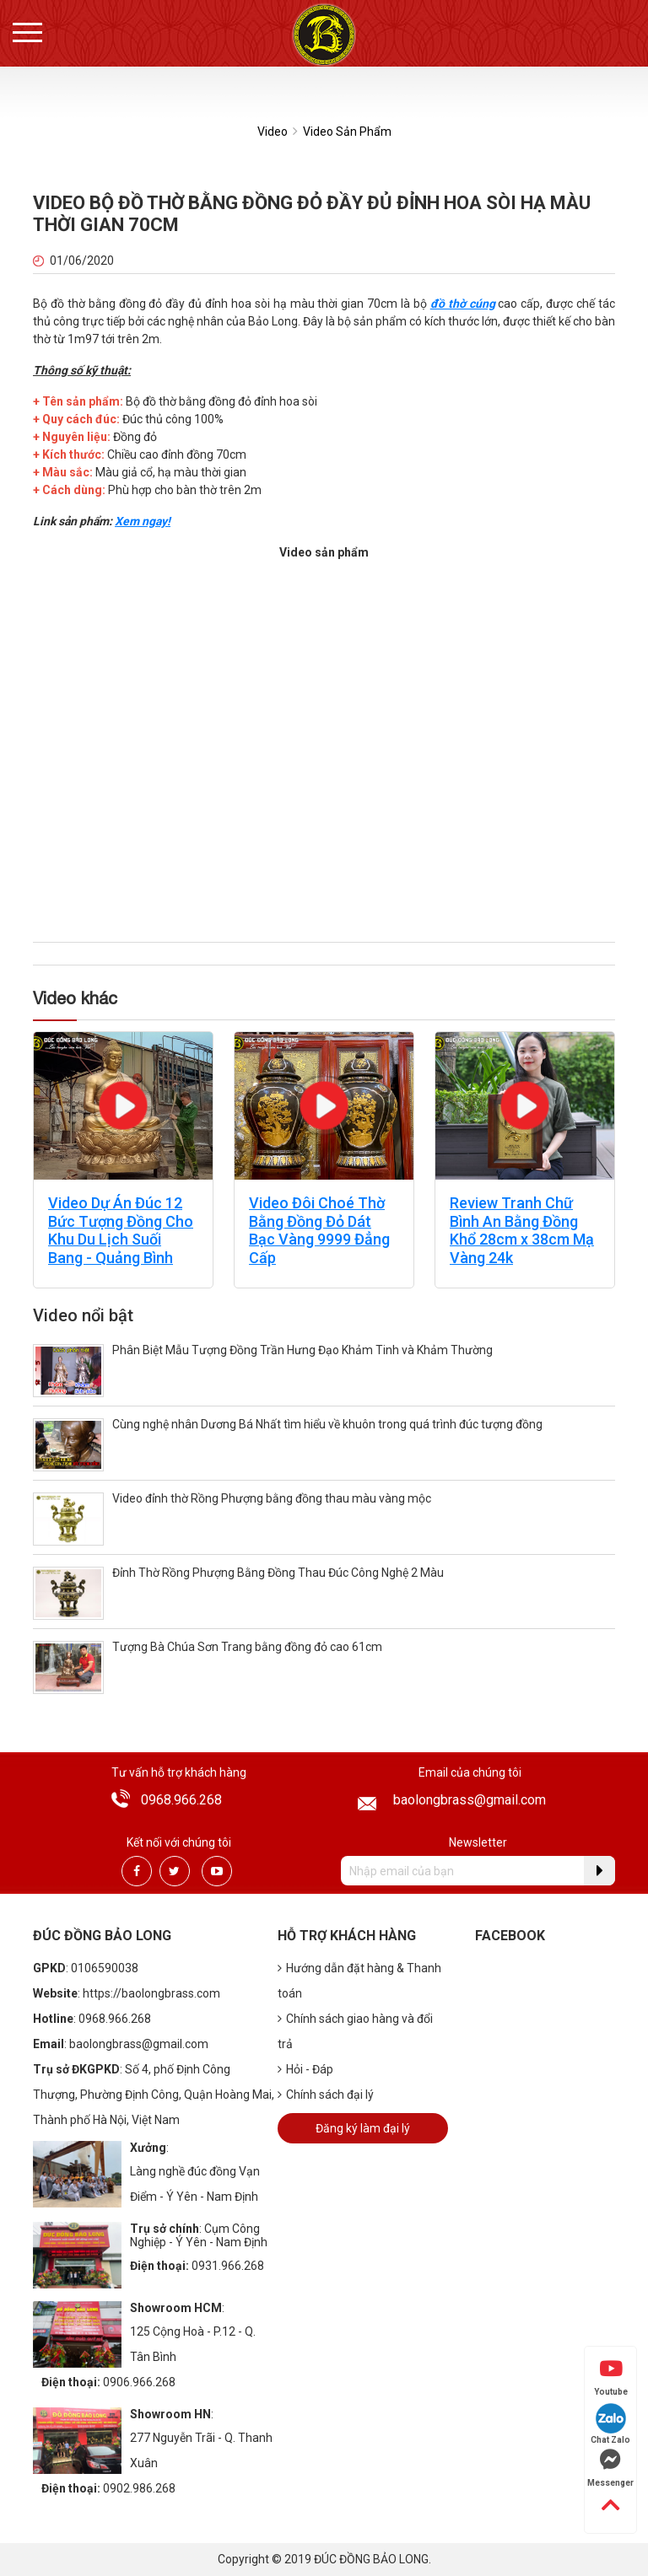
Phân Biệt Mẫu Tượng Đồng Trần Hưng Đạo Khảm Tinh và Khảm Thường (302, 1350)
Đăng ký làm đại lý (363, 2128)
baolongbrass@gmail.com (469, 1800)
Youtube (611, 2377)
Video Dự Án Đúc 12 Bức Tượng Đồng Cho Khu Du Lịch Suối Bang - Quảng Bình (120, 1230)
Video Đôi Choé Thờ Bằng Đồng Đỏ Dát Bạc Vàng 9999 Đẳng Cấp (319, 1230)
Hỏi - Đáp (305, 2069)
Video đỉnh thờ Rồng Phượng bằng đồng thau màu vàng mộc (271, 1498)
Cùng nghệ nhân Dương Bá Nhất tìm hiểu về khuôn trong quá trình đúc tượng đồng (327, 1424)
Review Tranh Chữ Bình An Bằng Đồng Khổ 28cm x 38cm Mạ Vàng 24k (522, 1230)
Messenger (610, 2468)
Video (272, 131)
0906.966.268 (139, 2382)
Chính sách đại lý (326, 2094)
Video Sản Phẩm (347, 131)
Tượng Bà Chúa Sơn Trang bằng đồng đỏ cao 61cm (247, 1647)
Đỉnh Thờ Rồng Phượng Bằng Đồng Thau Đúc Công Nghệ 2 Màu (278, 1572)
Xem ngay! (142, 521)
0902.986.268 (139, 2488)
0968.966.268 (181, 1800)
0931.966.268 (228, 2265)
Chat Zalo (610, 2423)
